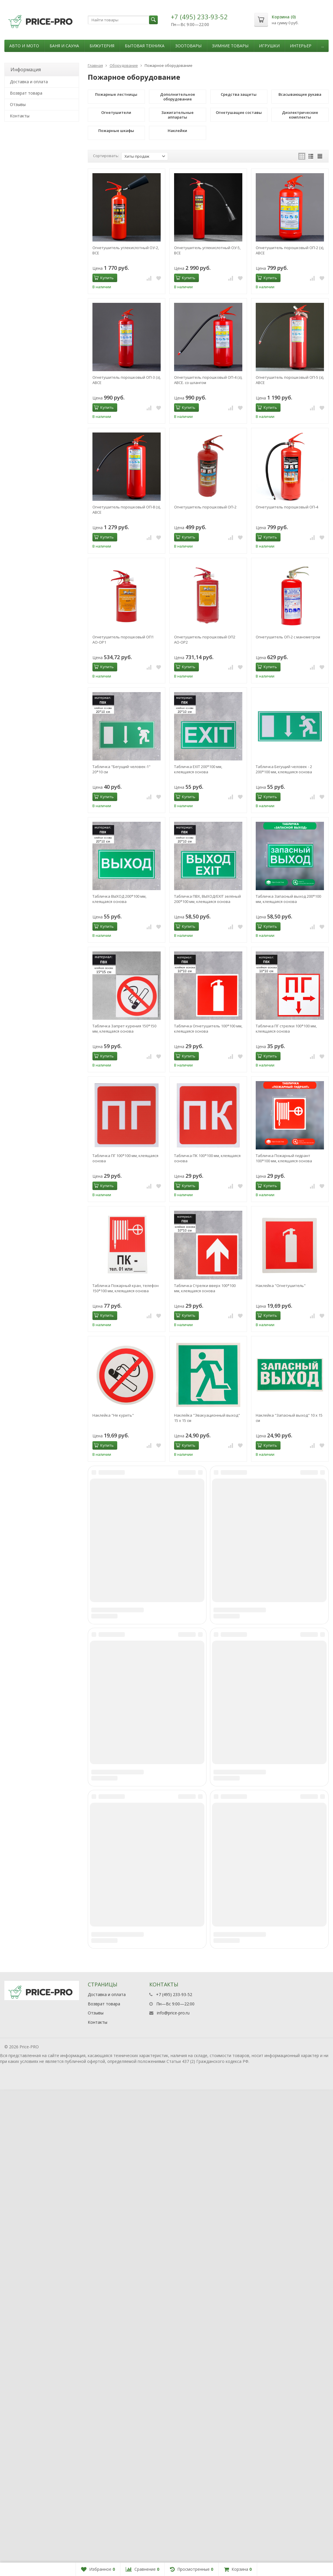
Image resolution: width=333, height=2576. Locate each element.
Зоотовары (188, 45)
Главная (95, 65)
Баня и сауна (64, 45)
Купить (104, 277)
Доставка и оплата (29, 81)
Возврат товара (26, 93)
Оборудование (124, 65)
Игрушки (269, 45)
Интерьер (300, 45)
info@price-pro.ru (173, 2499)
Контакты (19, 116)
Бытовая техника (144, 45)
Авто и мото (24, 45)
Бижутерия (102, 45)
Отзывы (18, 104)
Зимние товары (230, 45)
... (322, 45)
